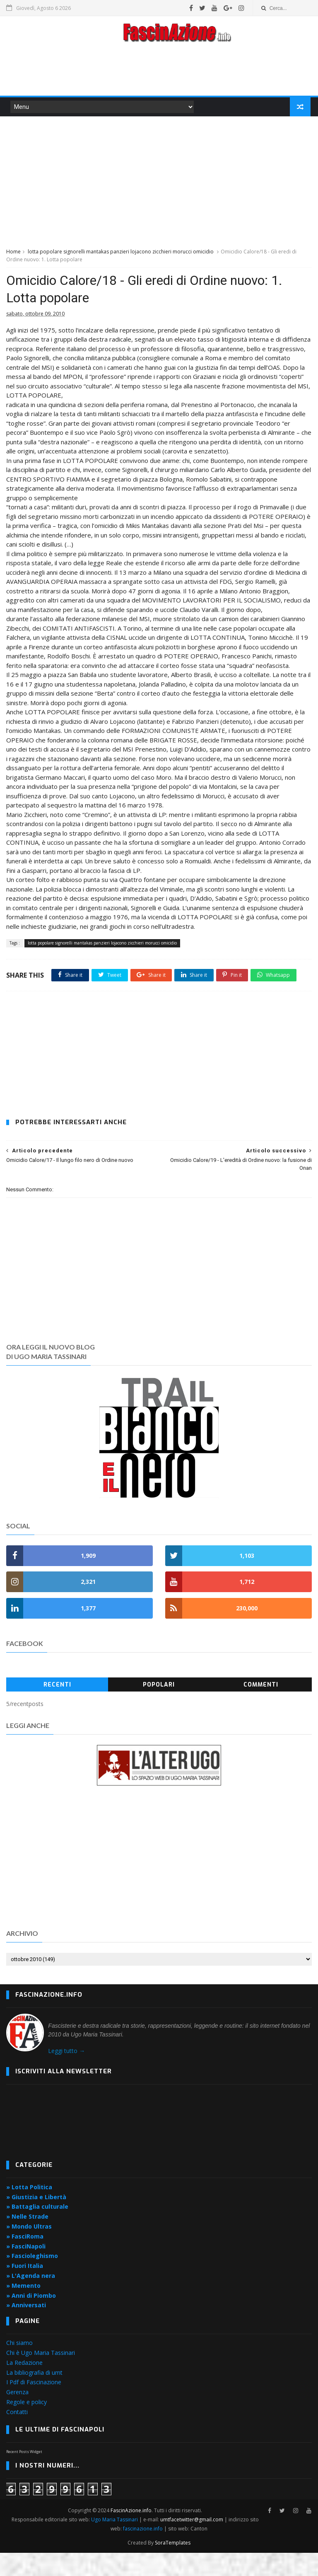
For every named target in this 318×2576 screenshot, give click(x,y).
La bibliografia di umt (34, 2396)
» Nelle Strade (27, 2240)
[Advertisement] (158, 72)
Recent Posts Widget (24, 2475)
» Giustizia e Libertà (36, 2220)
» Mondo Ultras (29, 2250)
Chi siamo (19, 2366)
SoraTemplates (172, 2565)
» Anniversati (26, 2329)
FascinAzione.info (131, 2533)
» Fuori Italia (24, 2289)
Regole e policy (26, 2425)
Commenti (260, 1708)
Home (13, 252)
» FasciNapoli (26, 2270)
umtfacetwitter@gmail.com (193, 2542)
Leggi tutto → (66, 2074)
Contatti (17, 2435)
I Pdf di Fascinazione (33, 2406)
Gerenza (17, 2415)
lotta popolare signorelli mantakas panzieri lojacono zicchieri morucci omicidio (121, 252)
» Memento (23, 2309)
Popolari (159, 1708)
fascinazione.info (143, 2551)
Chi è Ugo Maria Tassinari (40, 2376)
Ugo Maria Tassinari (115, 2542)
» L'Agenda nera (30, 2299)
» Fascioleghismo (32, 2279)
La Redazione (24, 2386)
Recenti (57, 1708)
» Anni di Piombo (31, 2319)
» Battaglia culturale (37, 2230)
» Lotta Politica (29, 2211)
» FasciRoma (24, 2260)
